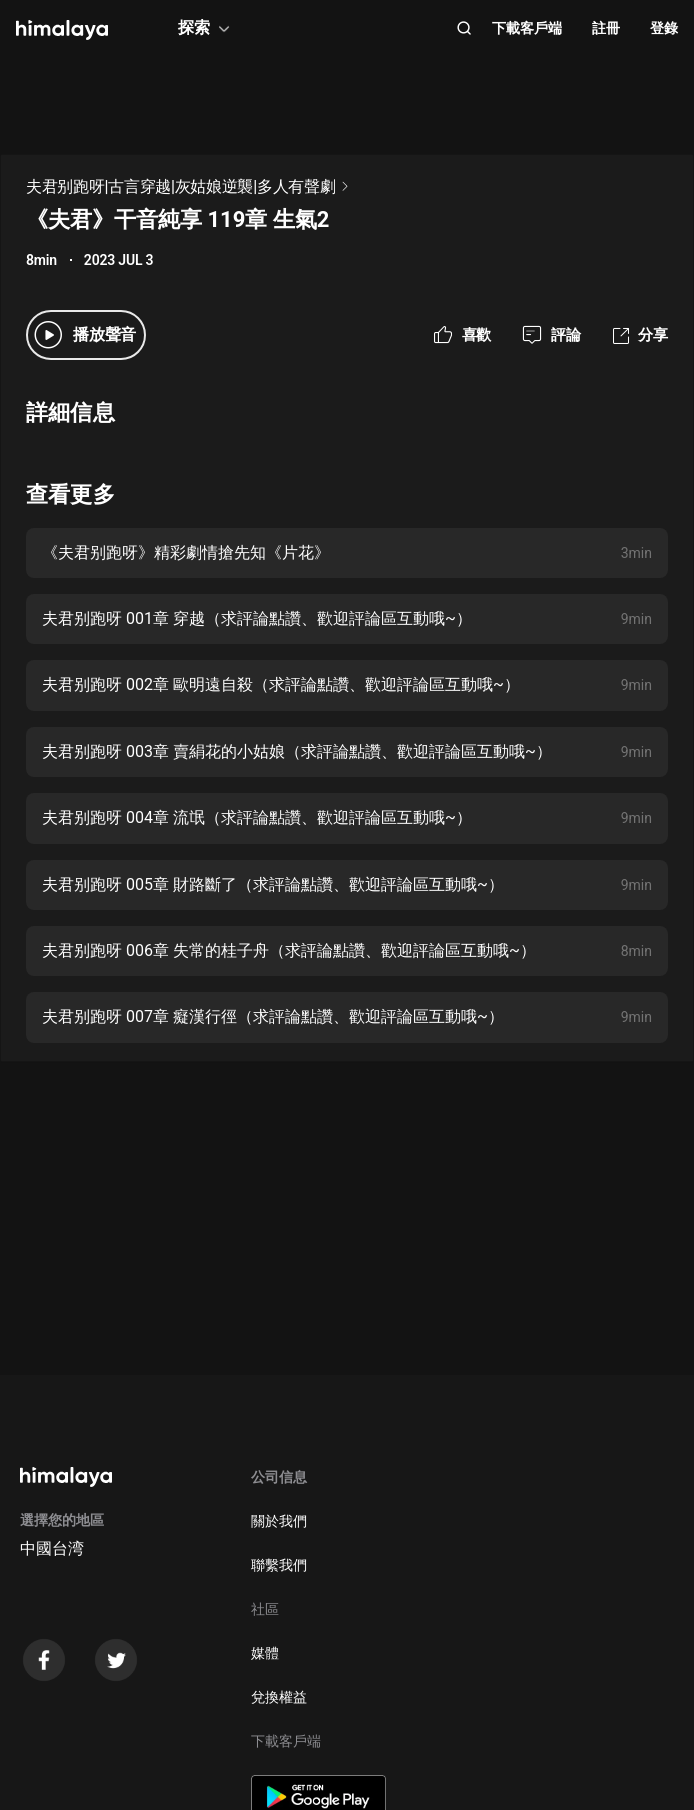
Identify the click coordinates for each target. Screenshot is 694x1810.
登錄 (664, 28)
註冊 (606, 28)
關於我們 (279, 1521)
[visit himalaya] (62, 30)
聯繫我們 (279, 1565)
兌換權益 (279, 1697)
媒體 (265, 1653)
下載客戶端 (527, 28)
